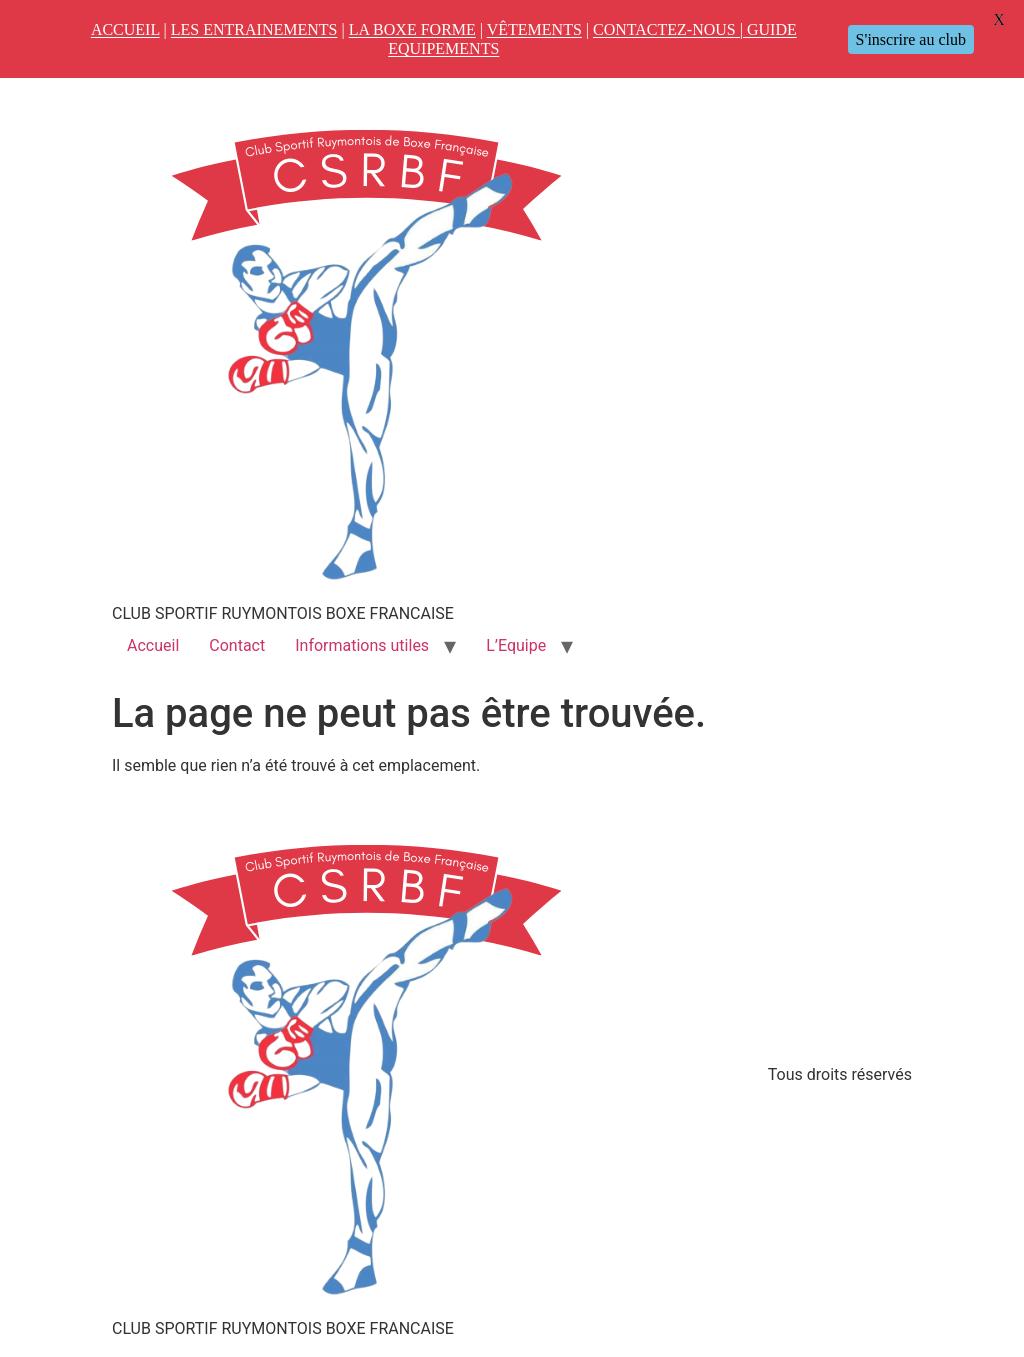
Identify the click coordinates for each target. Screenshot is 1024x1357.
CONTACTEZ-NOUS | (670, 29)
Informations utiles (362, 645)
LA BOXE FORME (412, 29)
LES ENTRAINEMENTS (254, 29)
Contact (237, 645)
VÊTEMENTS (534, 29)
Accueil (153, 645)
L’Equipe (516, 645)
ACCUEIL (125, 29)
